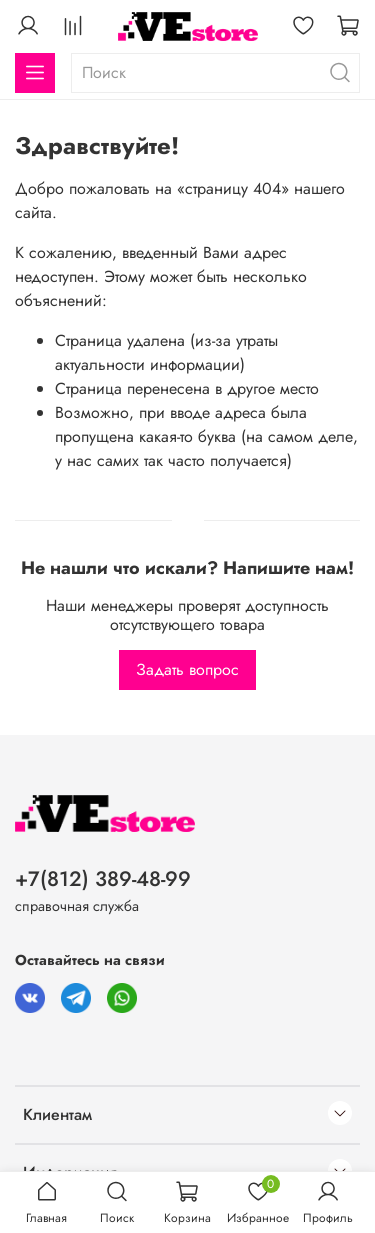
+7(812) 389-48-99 (103, 879)
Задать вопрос (187, 669)
